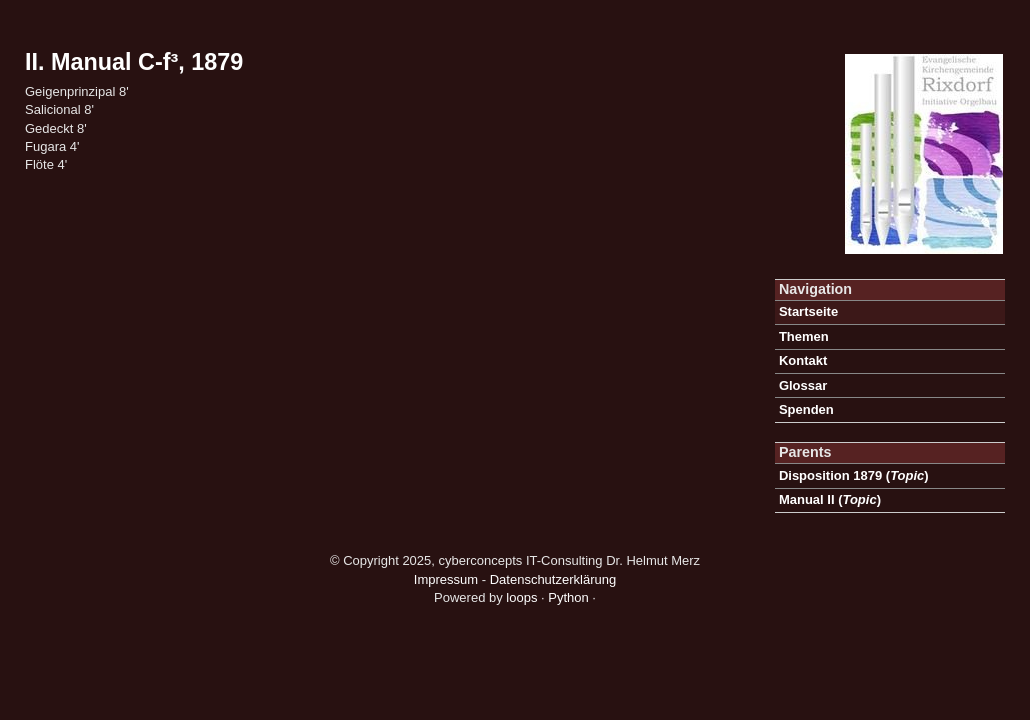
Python (568, 597)
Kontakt (803, 360)
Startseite (808, 311)
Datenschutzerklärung (553, 579)
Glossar (803, 385)
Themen (804, 336)
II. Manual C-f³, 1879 (134, 62)
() (854, 475)
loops (521, 597)
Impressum (446, 579)
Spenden (806, 409)
